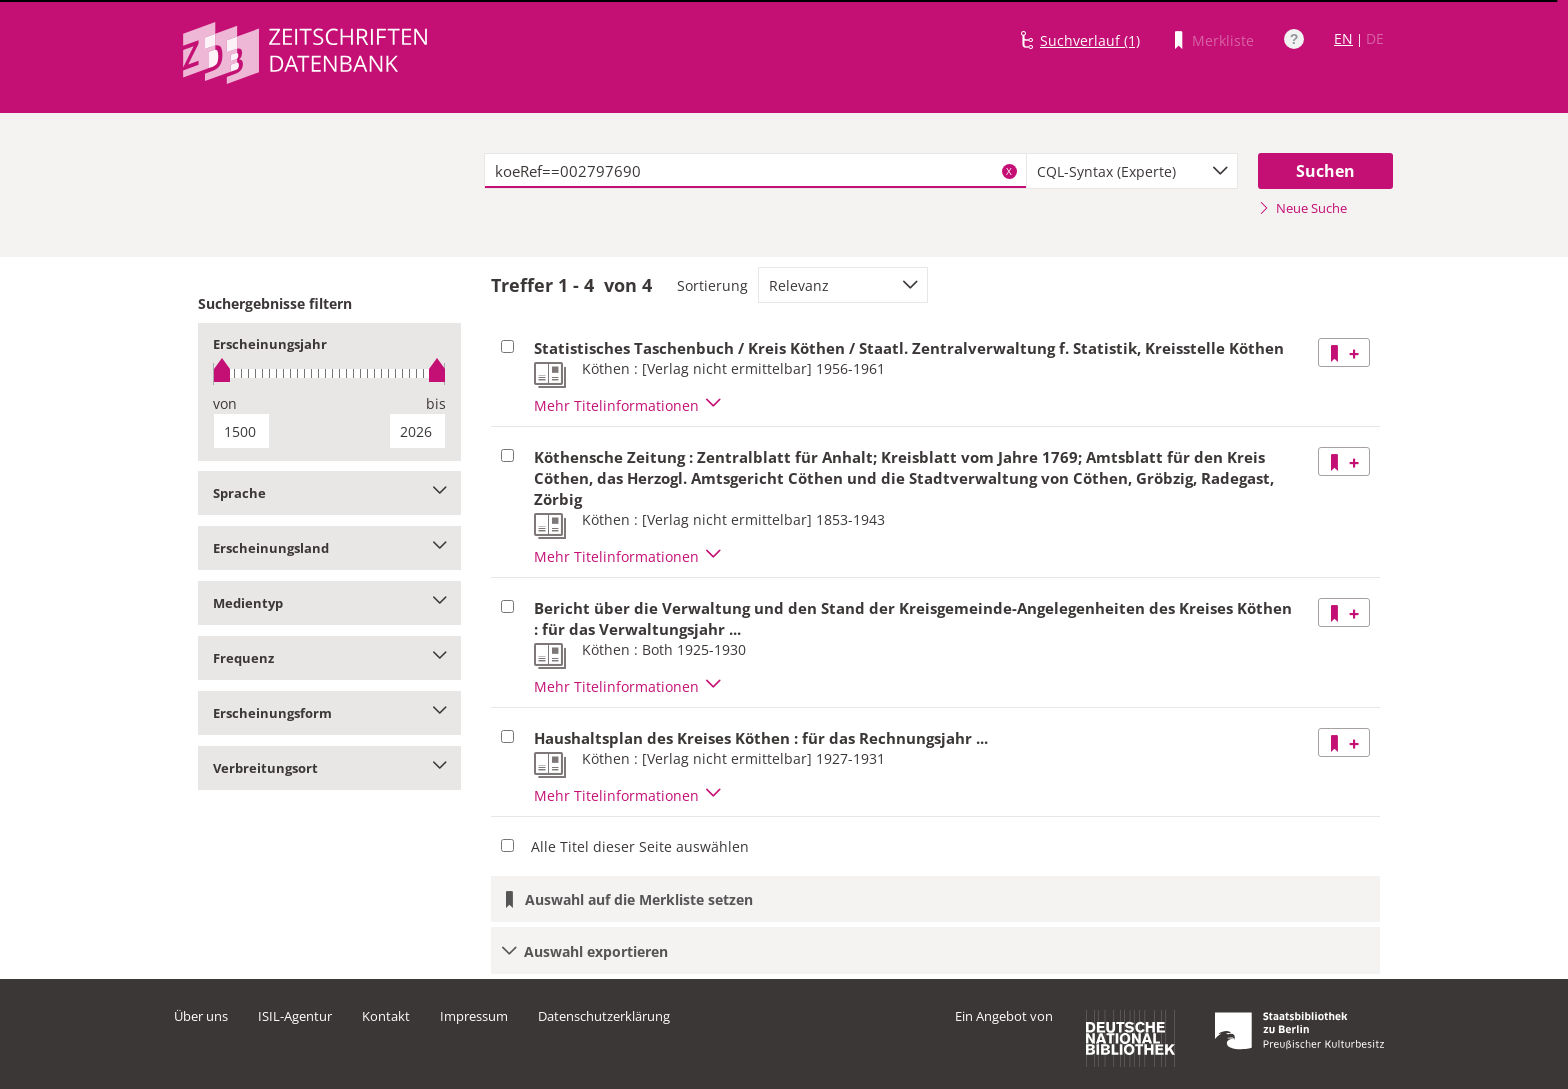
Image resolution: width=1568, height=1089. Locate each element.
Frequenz (329, 658)
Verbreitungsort (329, 768)
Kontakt (386, 1016)
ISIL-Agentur (295, 1016)
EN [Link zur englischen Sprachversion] (1343, 38)
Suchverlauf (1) (1090, 40)
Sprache (329, 493)
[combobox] (1132, 171)
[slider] (329, 373)
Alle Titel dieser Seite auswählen (640, 846)
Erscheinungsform (329, 713)
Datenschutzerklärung (604, 1016)
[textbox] (755, 171)
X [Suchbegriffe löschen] (1009, 171)
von (225, 403)
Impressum (474, 1016)
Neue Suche (1302, 208)
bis (436, 403)
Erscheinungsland (329, 548)
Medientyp (329, 603)
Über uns (201, 1016)
